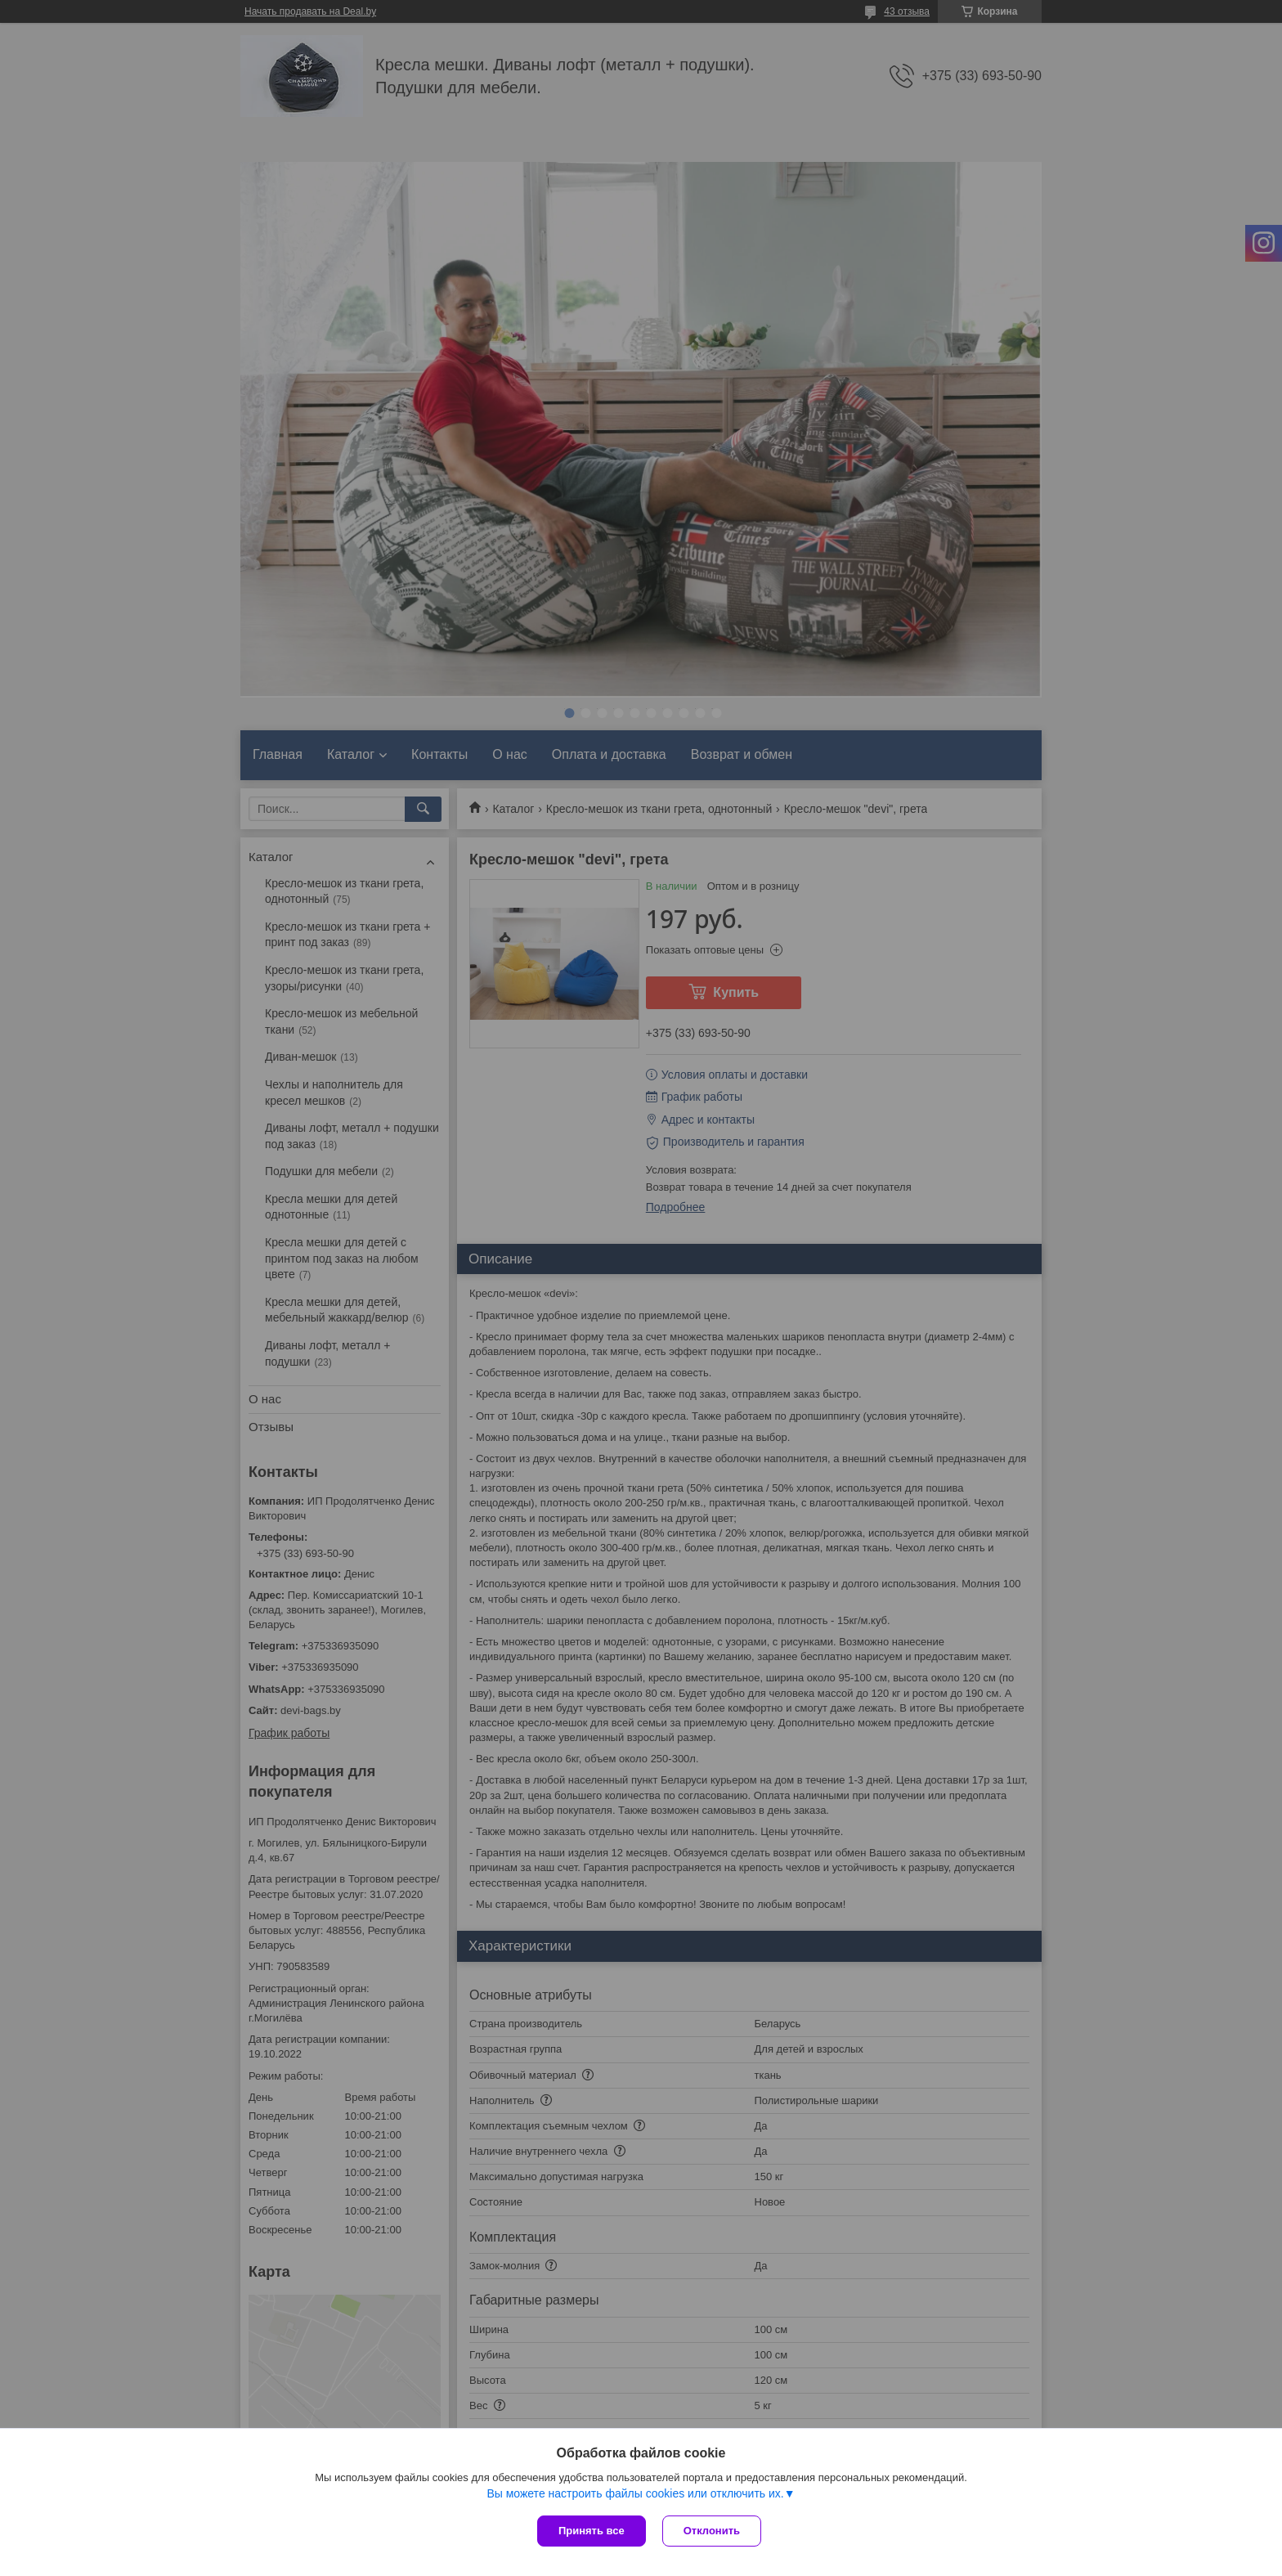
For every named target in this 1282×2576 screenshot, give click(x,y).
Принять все (591, 2530)
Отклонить (712, 2530)
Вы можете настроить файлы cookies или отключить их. (634, 2493)
